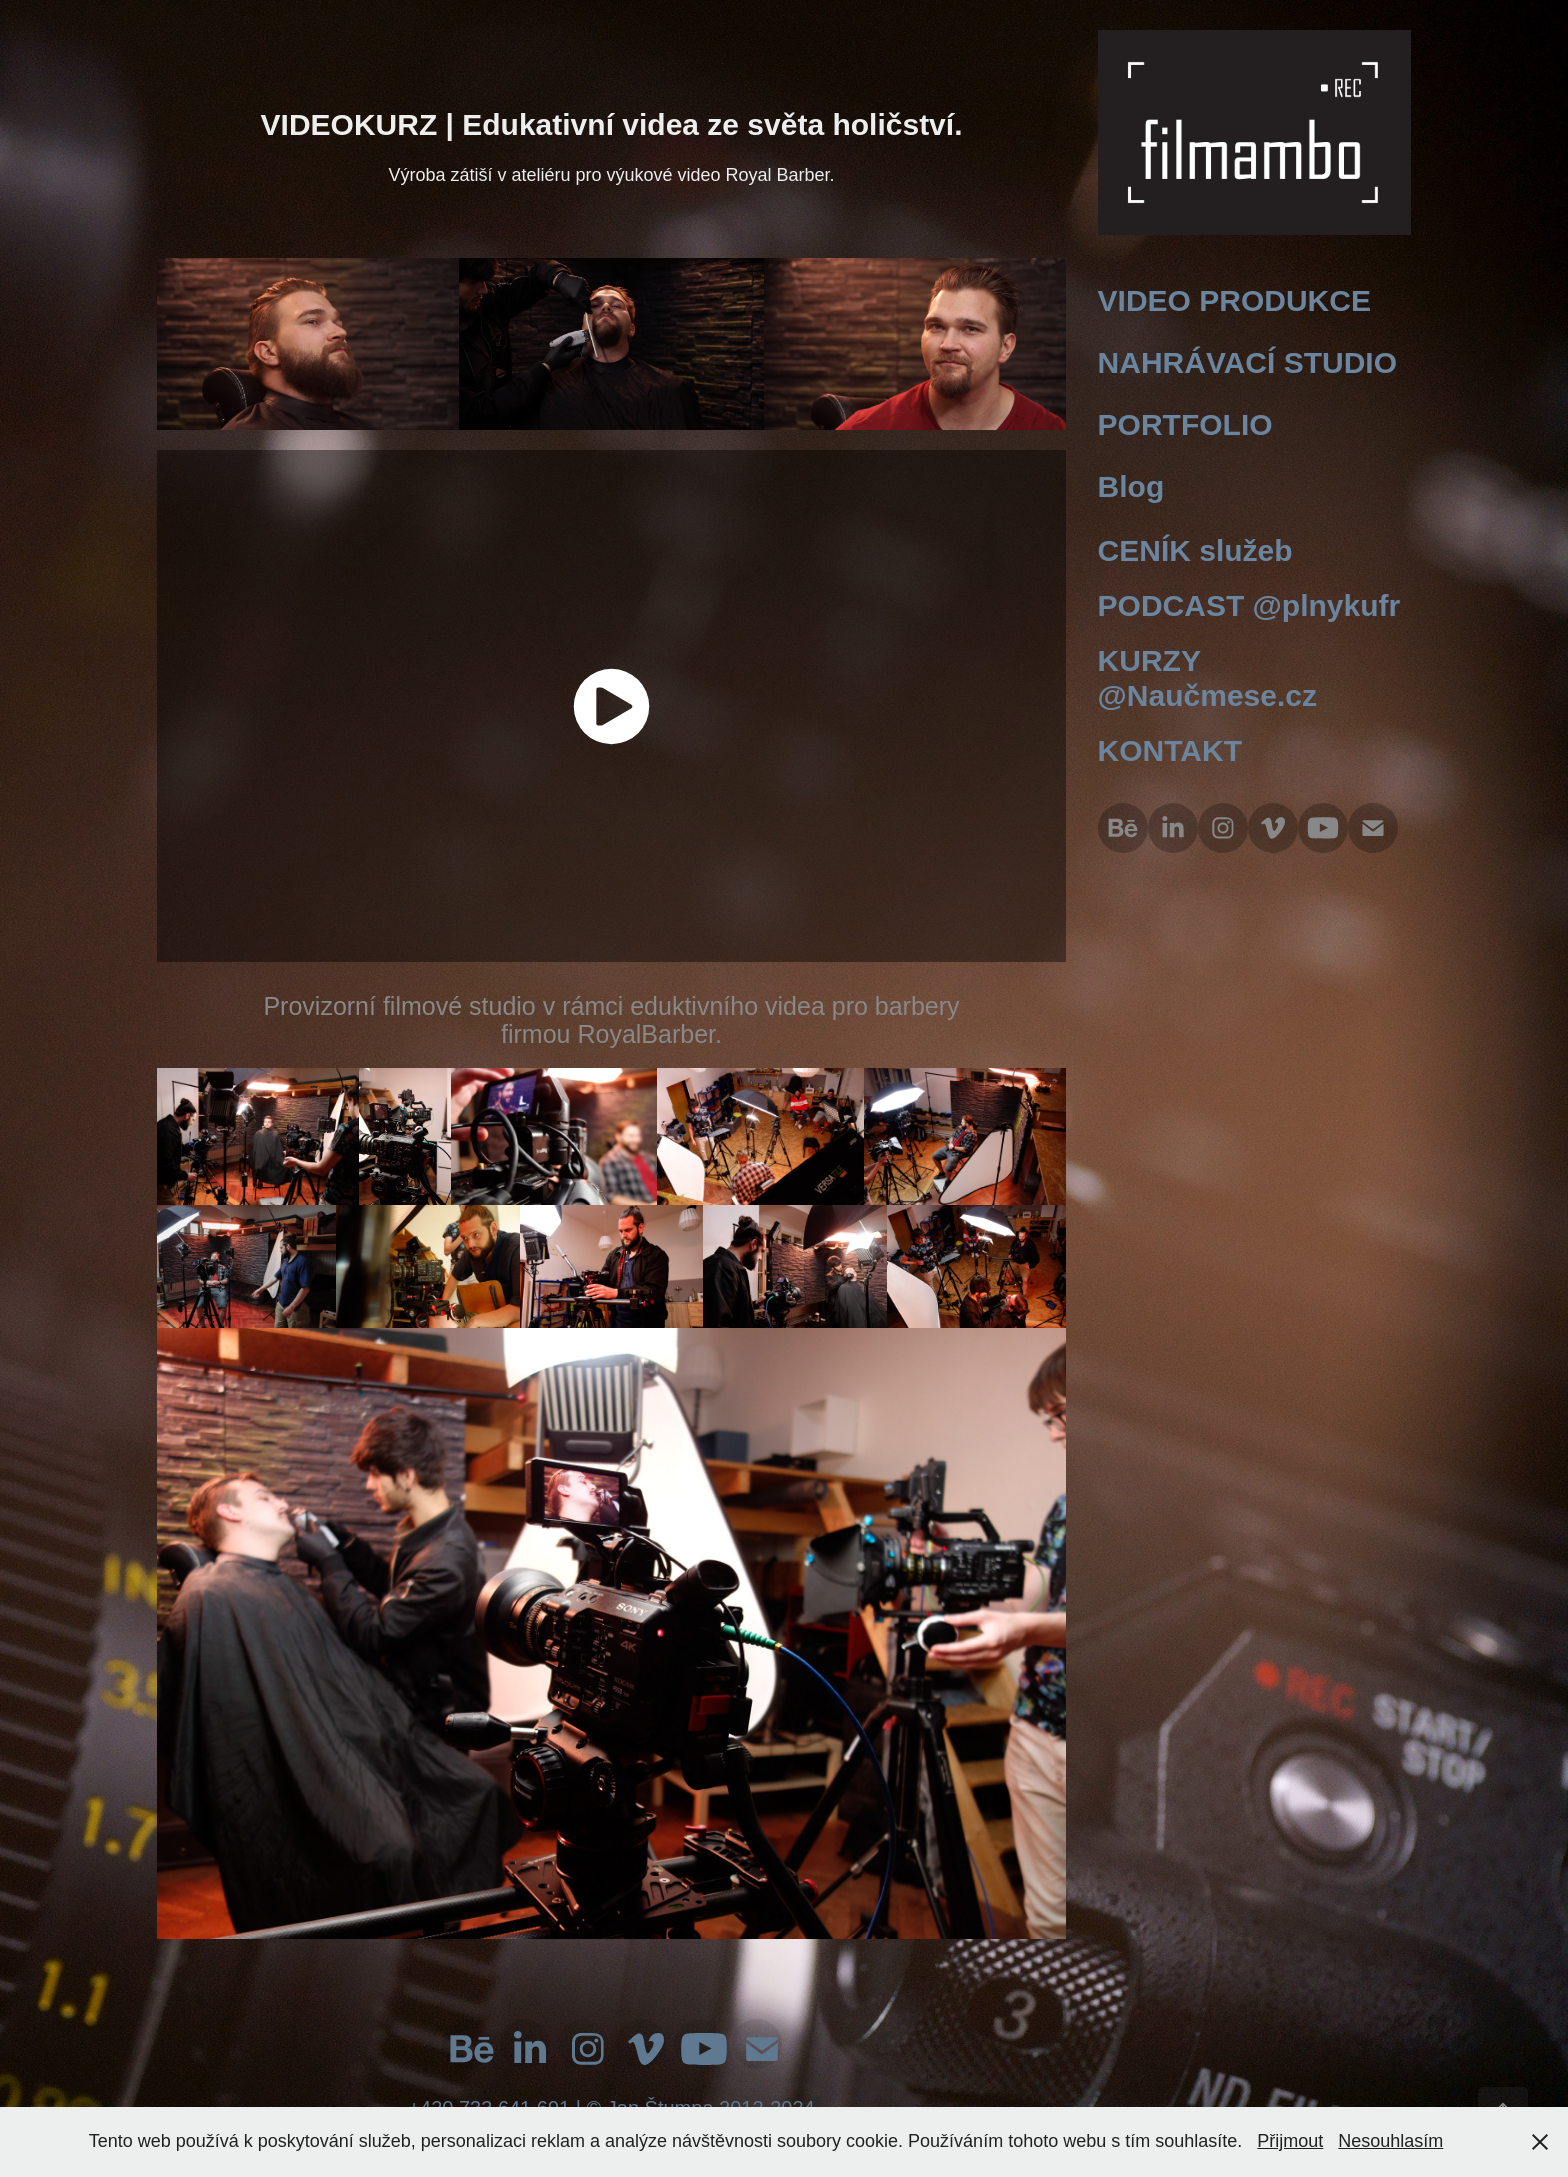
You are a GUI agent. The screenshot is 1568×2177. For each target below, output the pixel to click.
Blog (1131, 486)
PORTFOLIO (1185, 424)
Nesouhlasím (1390, 2141)
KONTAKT (1170, 750)
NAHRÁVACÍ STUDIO (1247, 362)
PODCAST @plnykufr (1249, 605)
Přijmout (1290, 2141)
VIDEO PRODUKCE (1234, 300)
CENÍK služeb (1195, 550)
